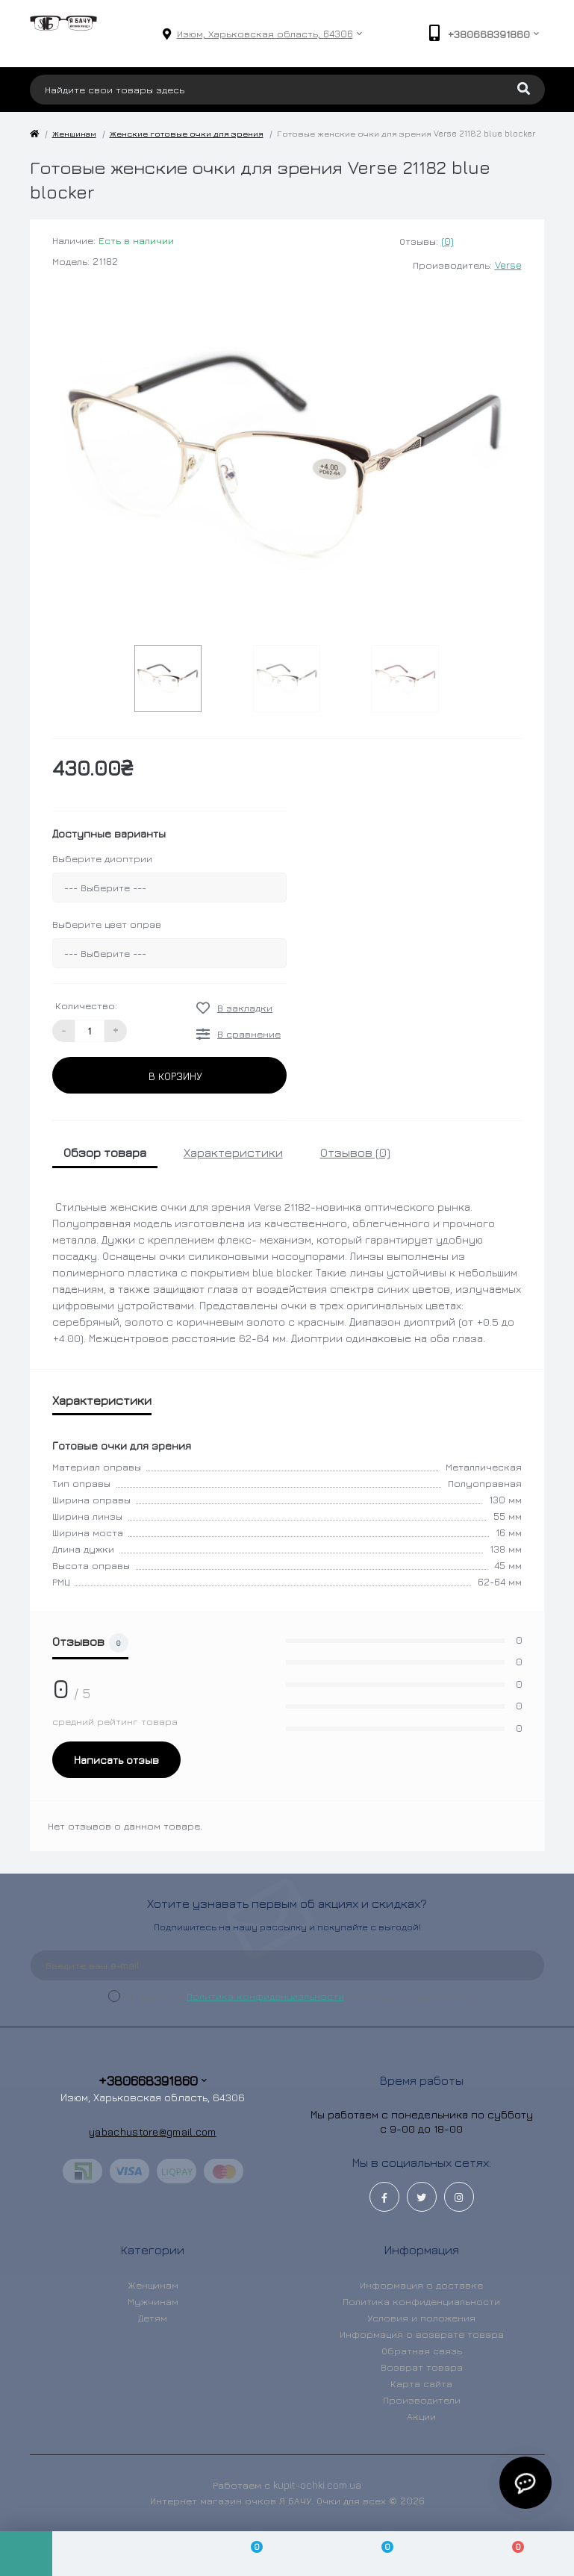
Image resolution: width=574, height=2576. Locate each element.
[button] (265, 34)
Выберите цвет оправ (106, 924)
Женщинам (74, 133)
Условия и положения (421, 2318)
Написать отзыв (116, 1759)
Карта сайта (421, 2383)
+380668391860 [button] (153, 2081)
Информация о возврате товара (422, 2334)
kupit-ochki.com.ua (317, 2485)
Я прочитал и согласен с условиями (298, 1996)
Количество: (86, 1005)
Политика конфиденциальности (265, 1996)
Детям (152, 2318)
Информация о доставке (421, 2285)
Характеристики (233, 1152)
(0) (447, 241)
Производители (422, 2400)
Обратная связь (421, 2351)
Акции (421, 2416)
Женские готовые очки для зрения (186, 133)
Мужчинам (153, 2301)
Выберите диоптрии (102, 858)
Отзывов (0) (355, 1152)
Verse (508, 265)
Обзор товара (104, 1152)
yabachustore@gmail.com (152, 2131)
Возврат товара (422, 2367)
